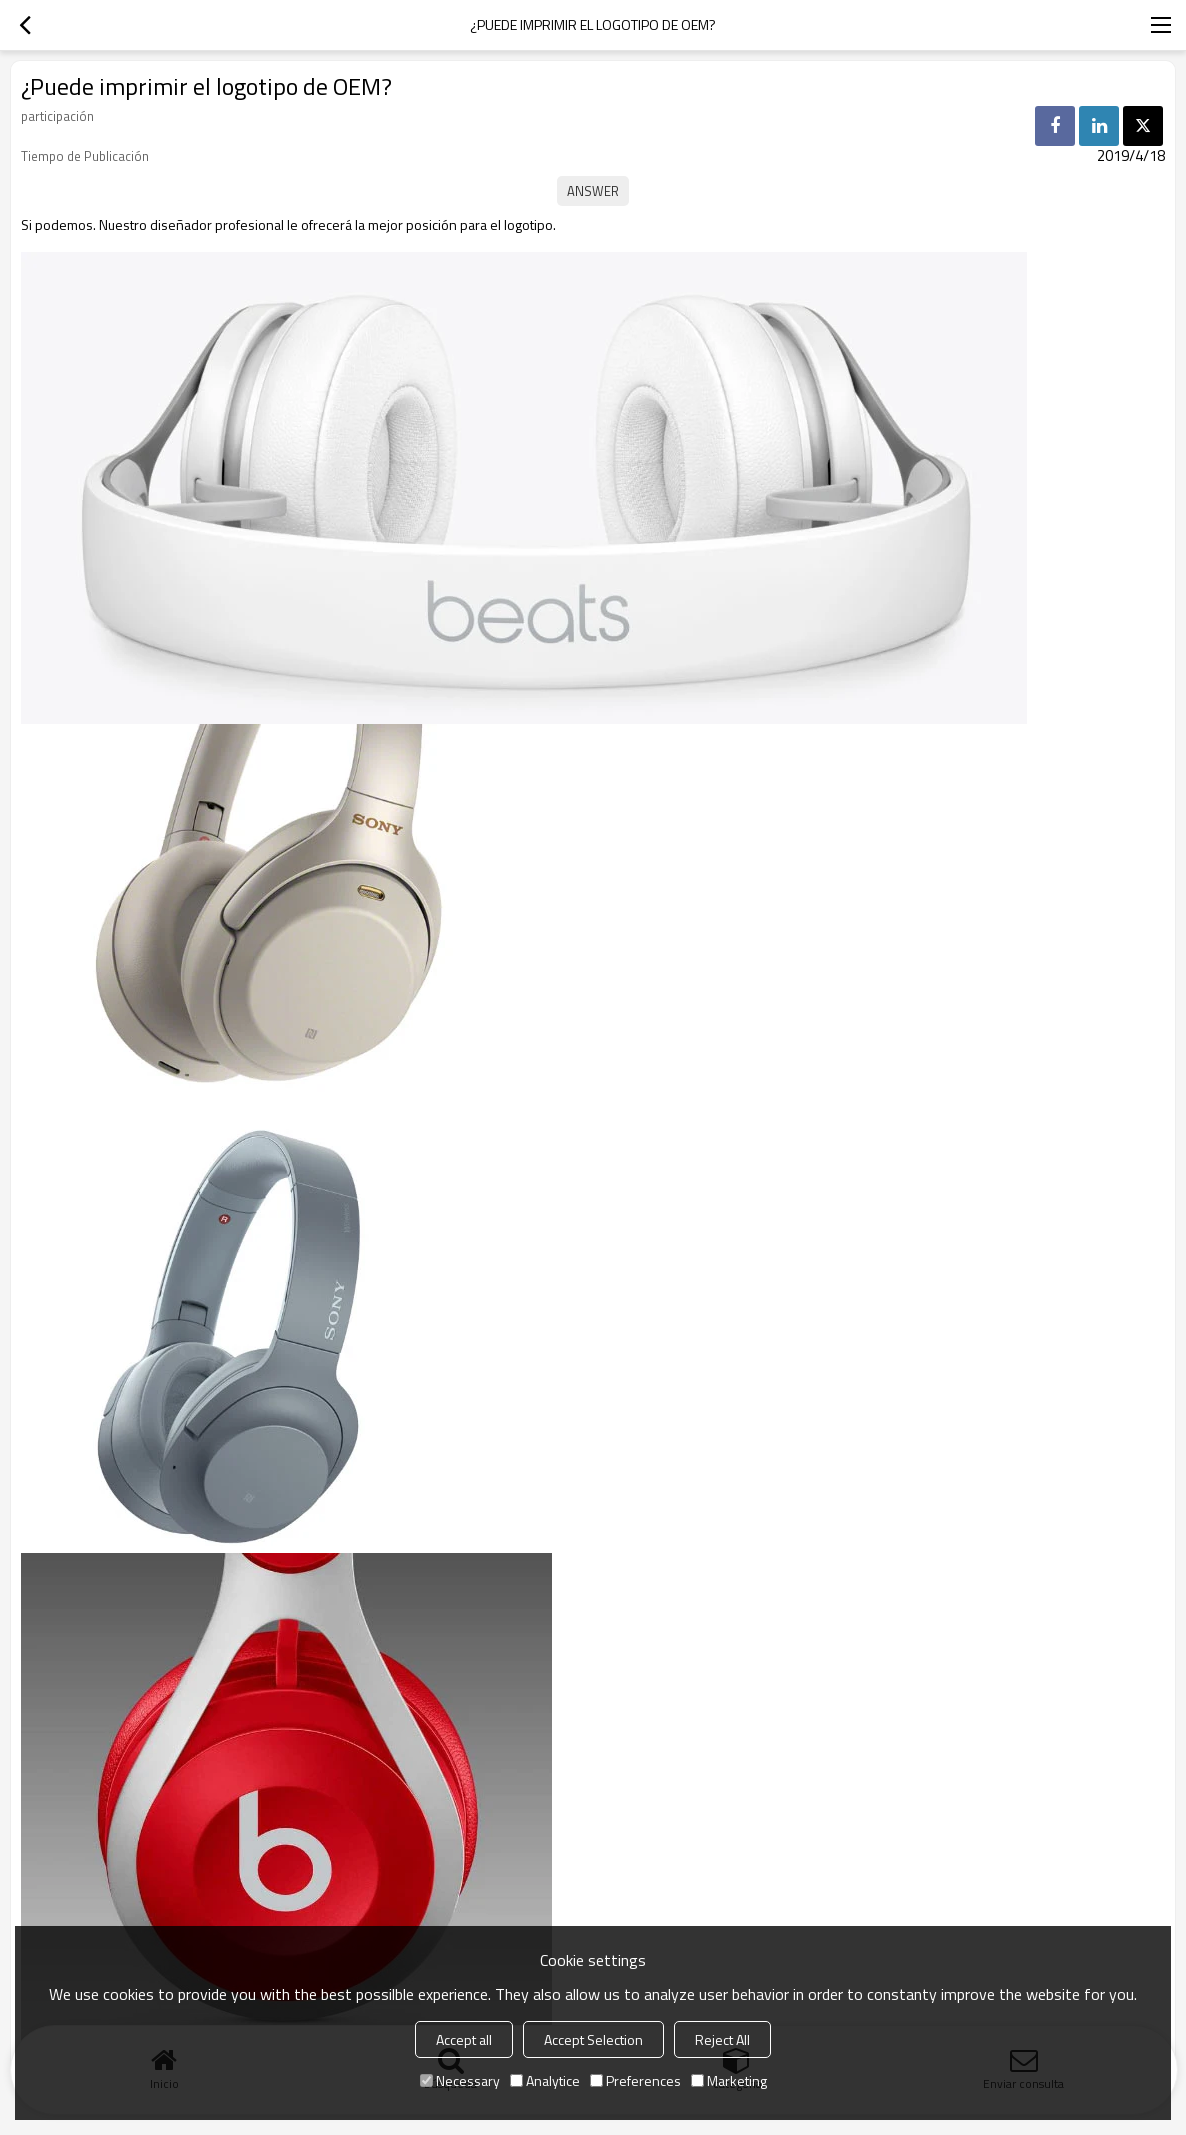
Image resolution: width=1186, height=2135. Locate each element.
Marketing (729, 2080)
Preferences (635, 2080)
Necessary (460, 2080)
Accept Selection (593, 2039)
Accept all (464, 2039)
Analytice (545, 2080)
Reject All (722, 2039)
